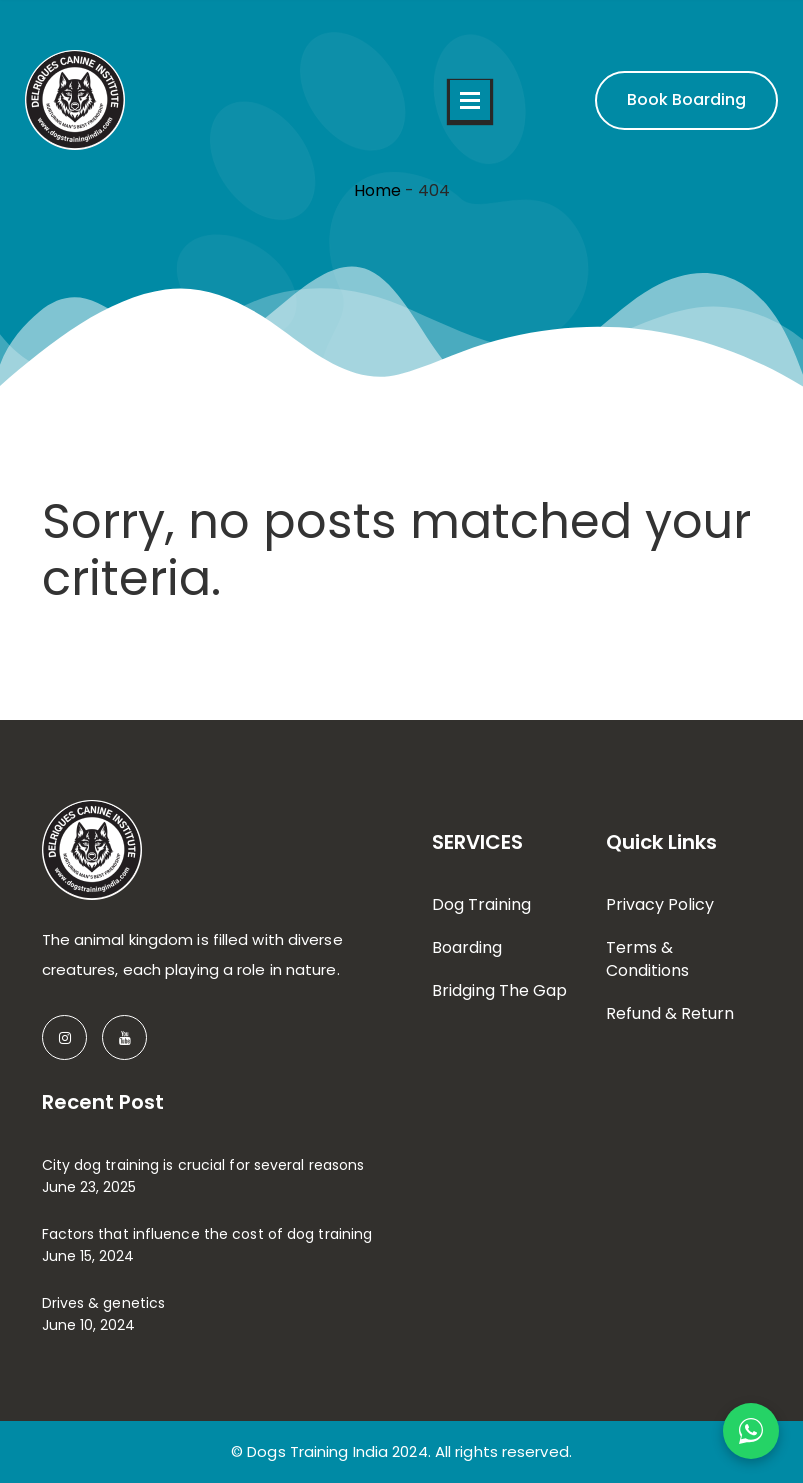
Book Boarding (686, 99)
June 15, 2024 (88, 1256)
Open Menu (470, 100)
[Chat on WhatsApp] (751, 1431)
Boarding (467, 947)
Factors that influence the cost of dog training (207, 1234)
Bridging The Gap (499, 990)
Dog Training (481, 904)
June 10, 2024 (88, 1325)
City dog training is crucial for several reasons (203, 1165)
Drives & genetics (104, 1303)
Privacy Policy (660, 904)
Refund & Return (670, 1013)
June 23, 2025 (89, 1187)
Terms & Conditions (647, 959)
